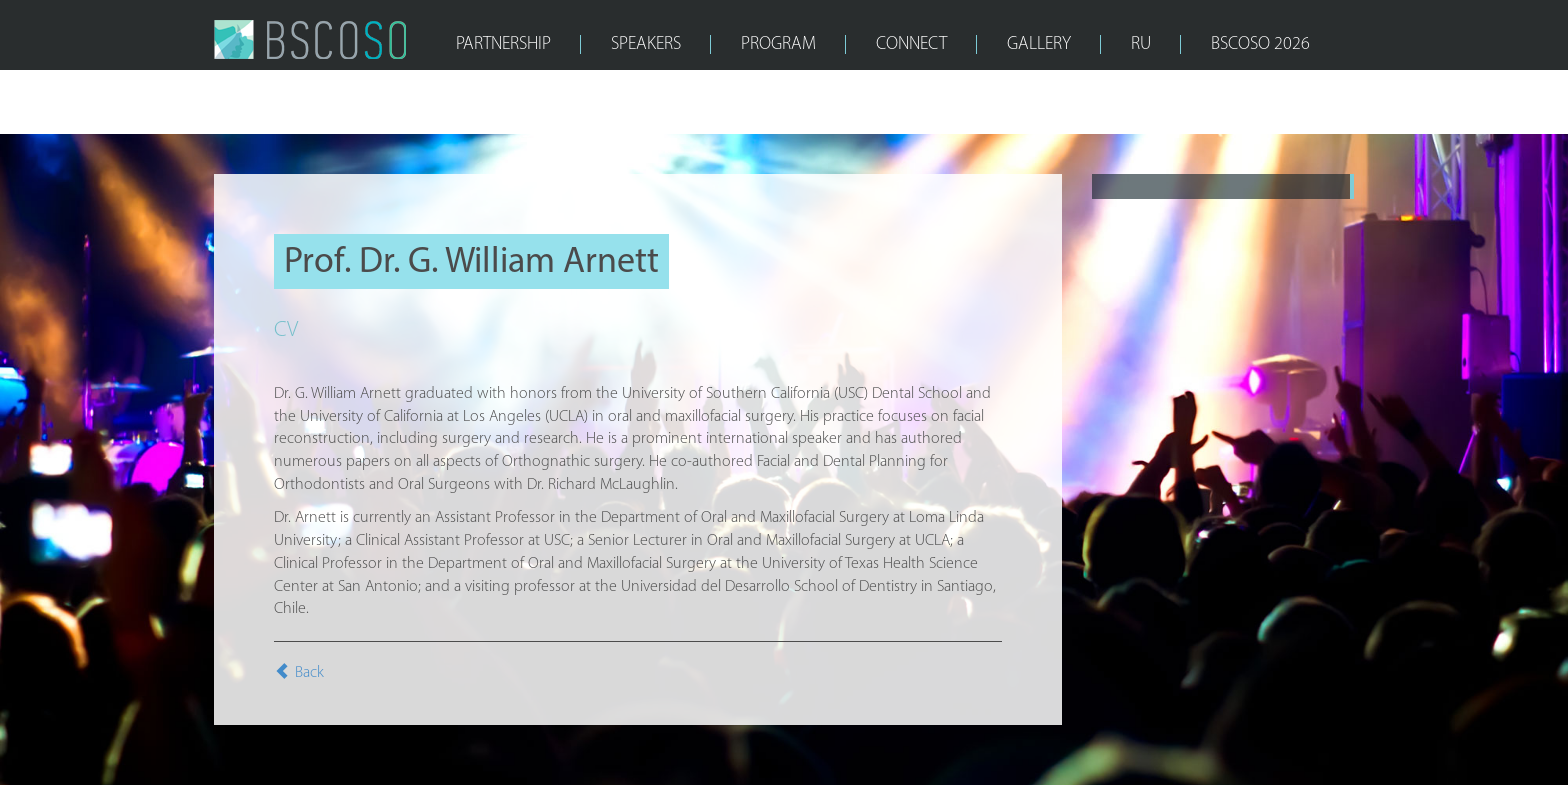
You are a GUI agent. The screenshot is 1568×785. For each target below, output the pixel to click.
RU (1141, 44)
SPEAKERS (646, 44)
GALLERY (1039, 44)
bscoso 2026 (1260, 44)
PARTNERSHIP (503, 44)
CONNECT (911, 44)
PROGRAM (778, 44)
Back (299, 673)
